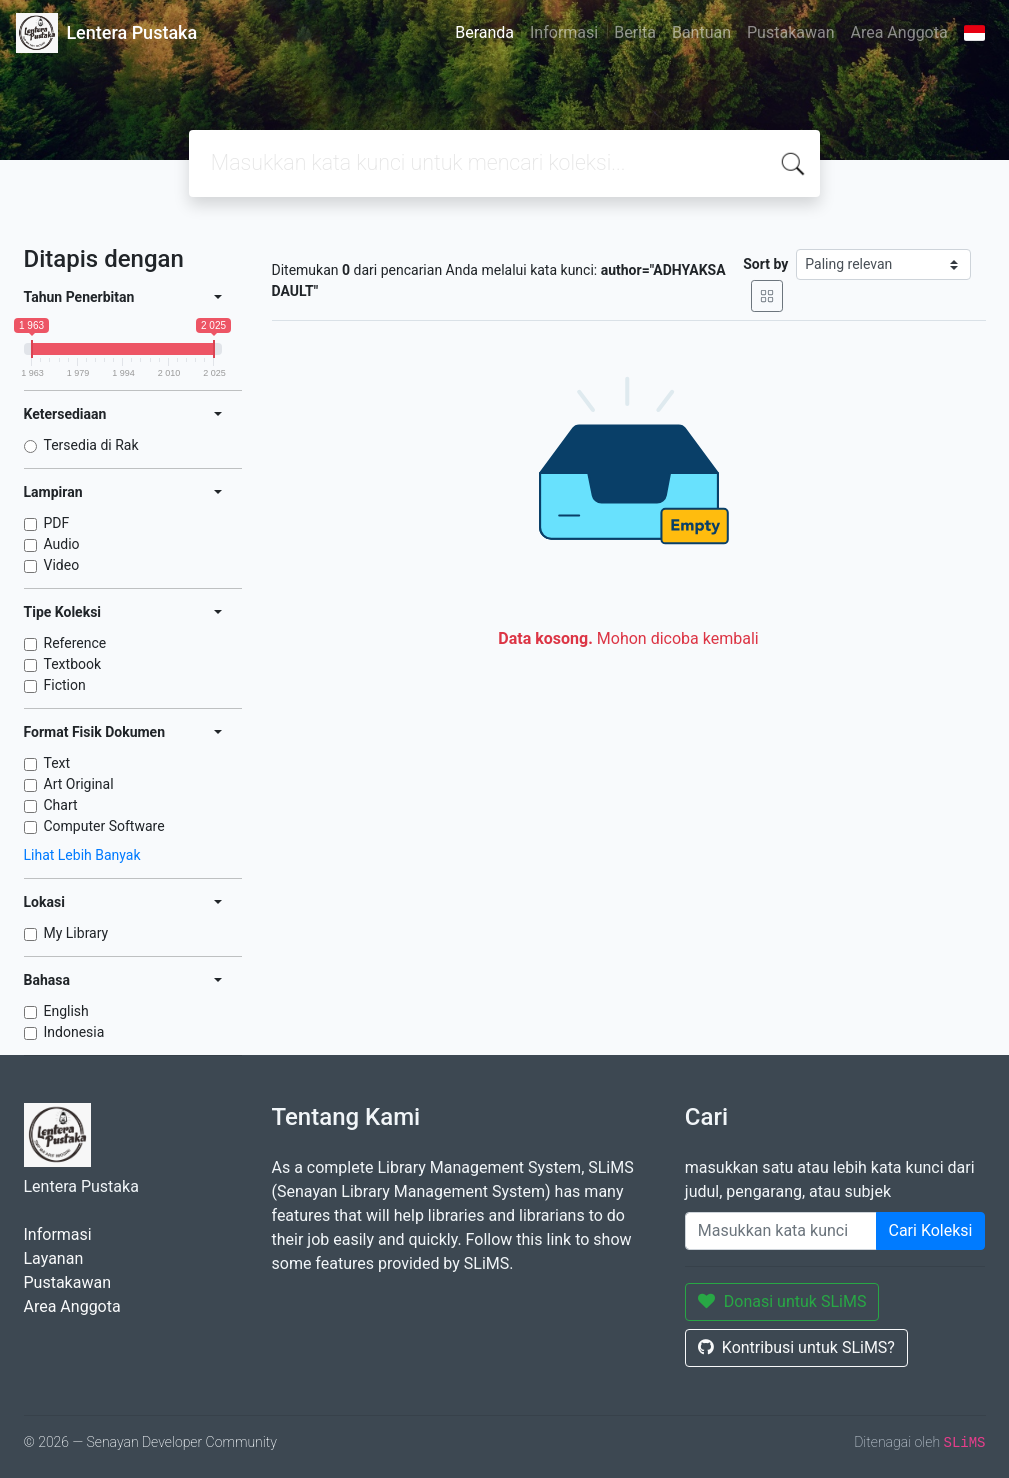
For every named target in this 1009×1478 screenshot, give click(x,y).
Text (57, 763)
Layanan (54, 1258)
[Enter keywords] (781, 1231)
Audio (62, 544)
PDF (57, 523)
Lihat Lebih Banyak (82, 855)
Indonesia (74, 1032)
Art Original (79, 784)
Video (62, 565)
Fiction (65, 685)
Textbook (73, 664)
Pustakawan (790, 32)
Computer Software (104, 826)
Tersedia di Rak (91, 445)
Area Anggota (899, 32)
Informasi (564, 32)
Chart (61, 805)
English (66, 1011)
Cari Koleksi (931, 1230)
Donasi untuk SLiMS (782, 1301)
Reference (75, 643)
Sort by (765, 264)
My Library (76, 933)
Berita (635, 32)
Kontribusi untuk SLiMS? (796, 1347)
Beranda (484, 32)
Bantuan (701, 32)
